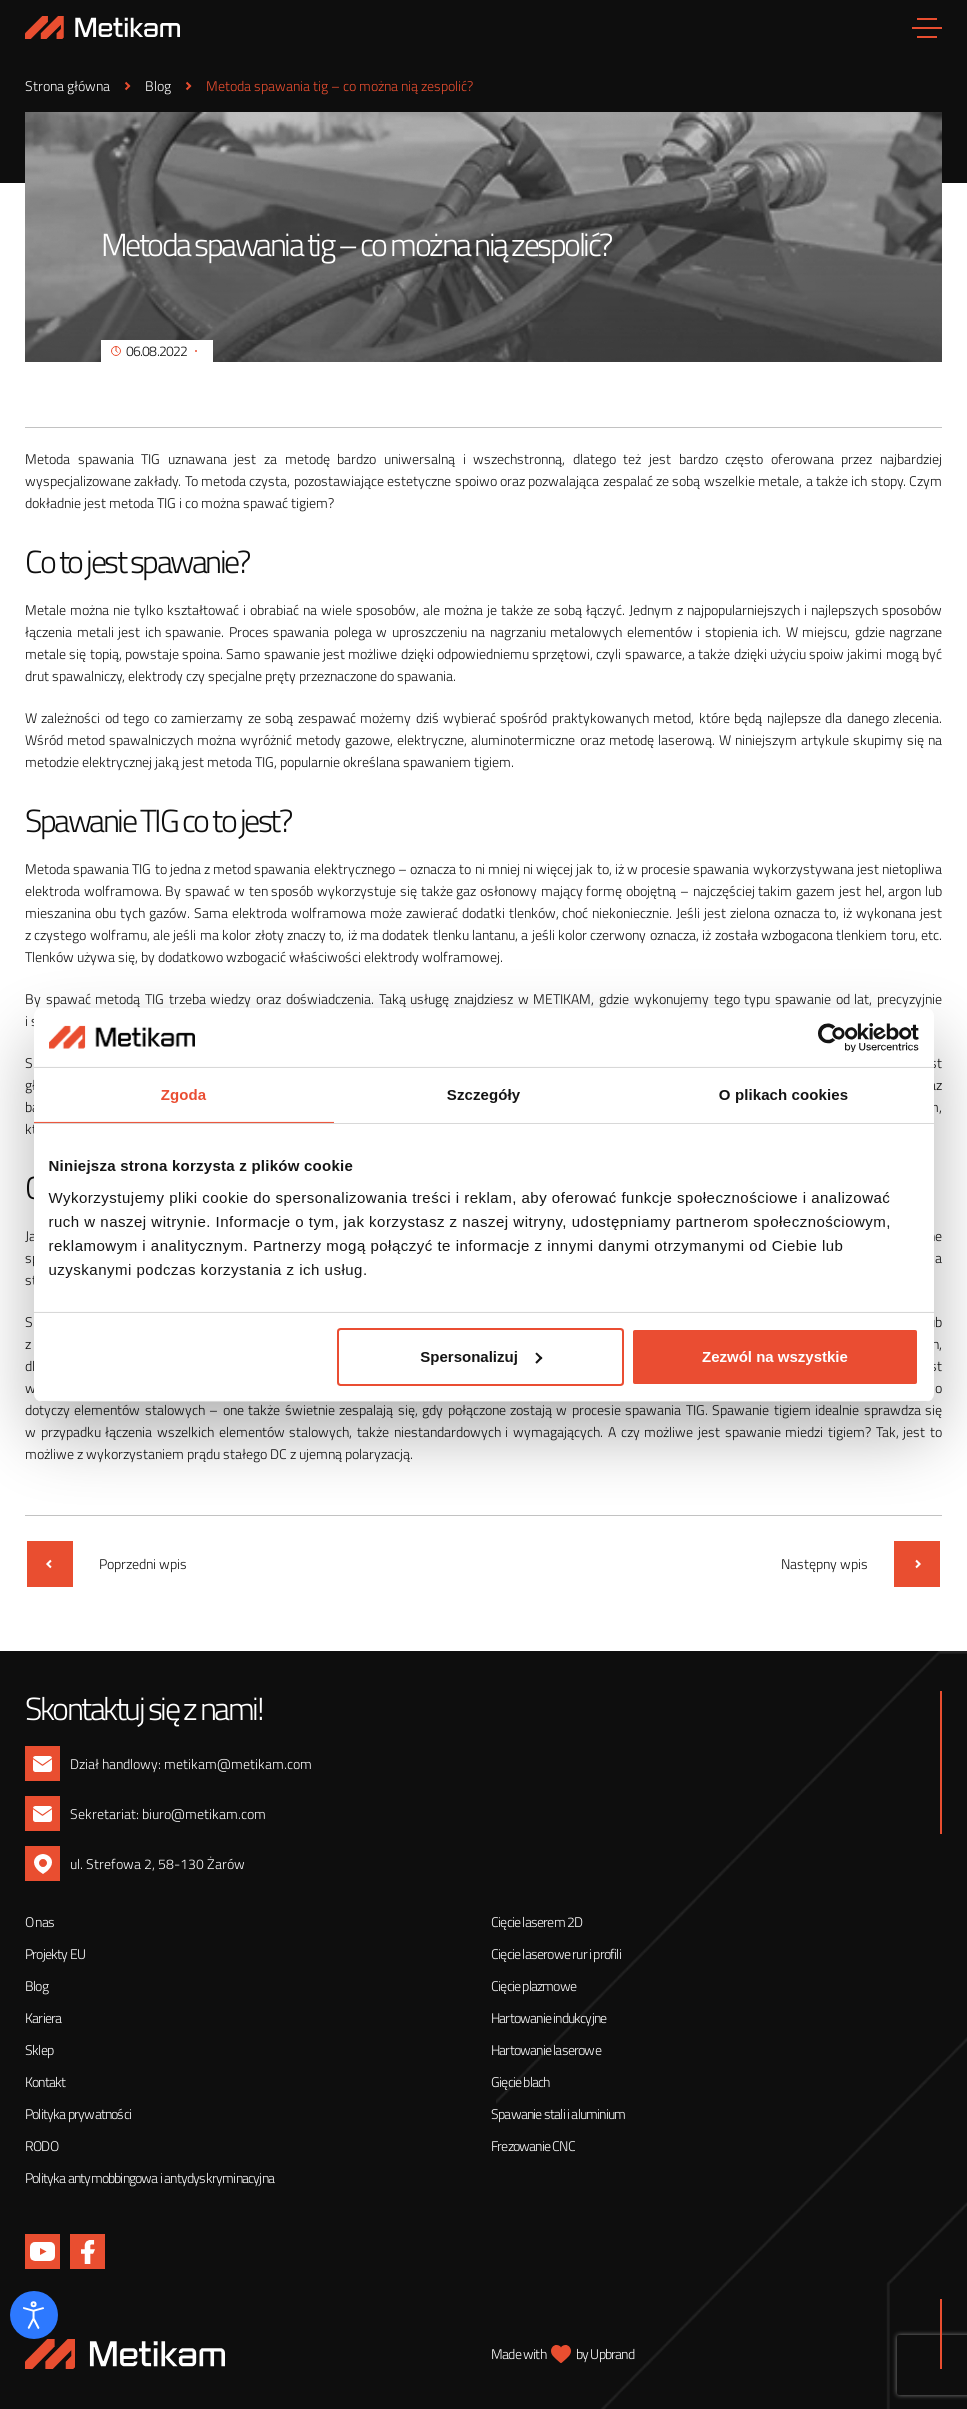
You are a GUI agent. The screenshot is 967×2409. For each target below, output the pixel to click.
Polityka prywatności (78, 2113)
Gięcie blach (520, 2081)
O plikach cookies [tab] (783, 1094)
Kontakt (45, 2081)
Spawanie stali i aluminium (558, 2113)
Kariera (43, 2017)
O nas (39, 1921)
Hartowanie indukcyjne (548, 2017)
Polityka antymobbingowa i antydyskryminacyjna (149, 2177)
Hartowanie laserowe (546, 2049)
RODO (41, 2145)
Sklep (39, 2049)
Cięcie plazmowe (533, 1985)
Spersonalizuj (481, 1356)
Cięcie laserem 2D (536, 1921)
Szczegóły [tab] (483, 1094)
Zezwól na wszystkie (775, 1356)
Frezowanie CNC (533, 2145)
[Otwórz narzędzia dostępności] (34, 2315)
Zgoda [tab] (184, 1094)
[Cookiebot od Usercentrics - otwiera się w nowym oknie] (831, 1037)
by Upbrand (605, 2353)
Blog (36, 1985)
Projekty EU (55, 1953)
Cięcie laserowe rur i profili (556, 1953)
